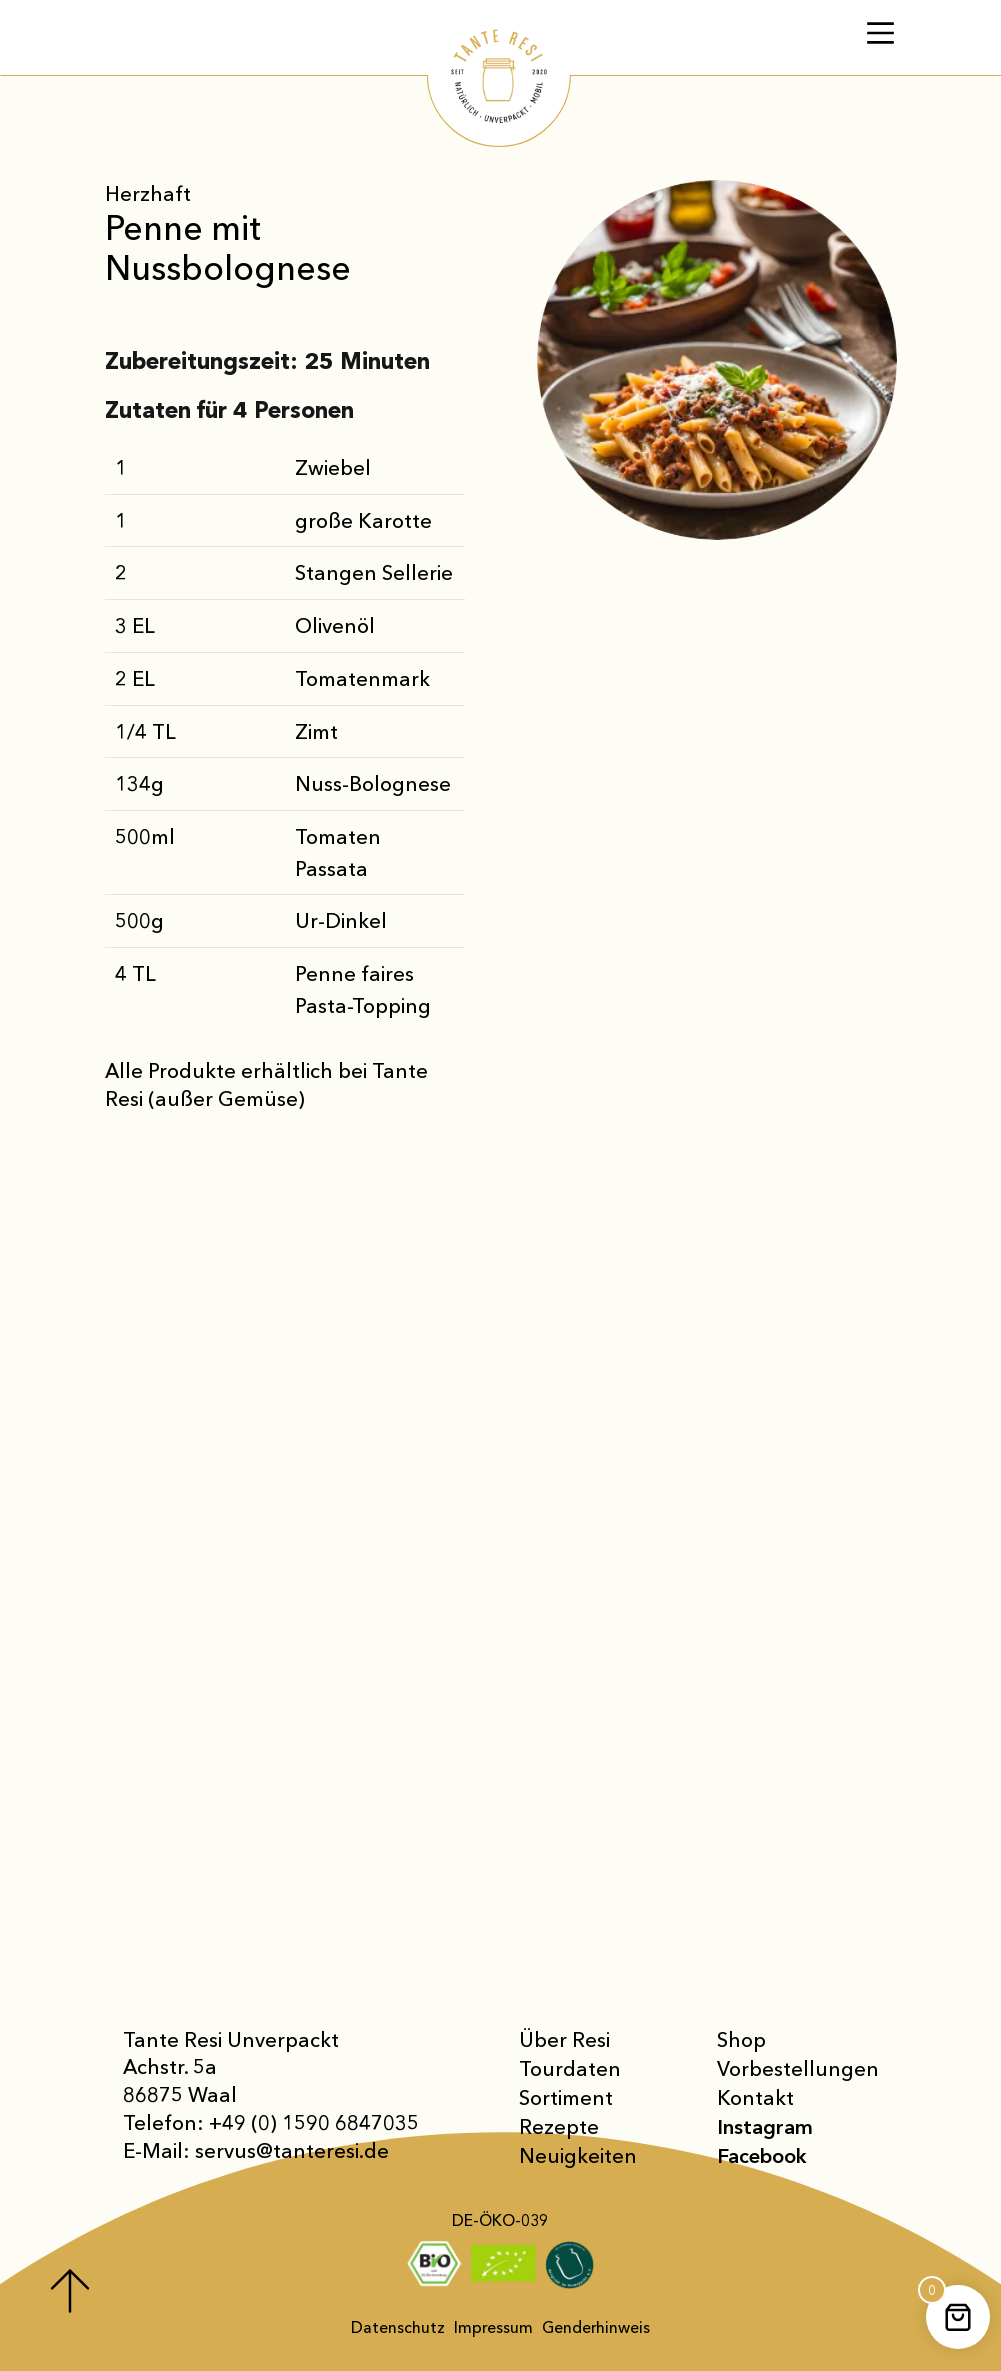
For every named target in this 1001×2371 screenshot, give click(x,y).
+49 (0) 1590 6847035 (314, 2122)
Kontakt (755, 2097)
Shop (741, 2039)
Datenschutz (398, 2327)
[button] (44, 2327)
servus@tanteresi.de (292, 2150)
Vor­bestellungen (798, 2068)
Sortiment (566, 2097)
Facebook (762, 2155)
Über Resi (564, 2039)
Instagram (765, 2126)
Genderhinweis (596, 2327)
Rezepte (559, 2126)
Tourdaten (570, 2068)
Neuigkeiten (578, 2155)
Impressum (493, 2327)
